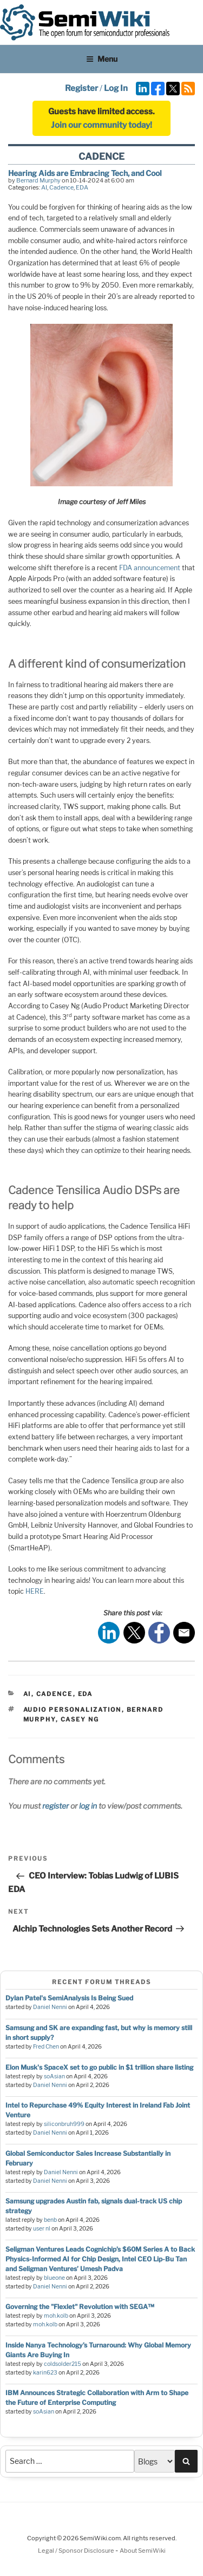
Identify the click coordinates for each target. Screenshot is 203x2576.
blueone (54, 2277)
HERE (34, 1591)
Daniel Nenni (50, 2007)
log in (88, 1805)
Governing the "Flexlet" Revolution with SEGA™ (79, 2307)
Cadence (61, 187)
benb (50, 2219)
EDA (82, 187)
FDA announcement (149, 568)
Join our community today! (101, 125)
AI (44, 187)
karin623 (45, 2372)
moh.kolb (56, 2315)
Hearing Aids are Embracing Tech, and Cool (85, 173)
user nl (41, 2228)
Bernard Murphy (38, 180)
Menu (101, 58)
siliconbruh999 (64, 2124)
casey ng (80, 1719)
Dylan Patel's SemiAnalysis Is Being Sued (69, 1998)
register (55, 1805)
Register (81, 88)
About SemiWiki (143, 2550)
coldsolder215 (62, 2364)
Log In (116, 88)
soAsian (54, 2076)
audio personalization (72, 1709)
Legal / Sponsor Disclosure (76, 2550)
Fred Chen (46, 2046)
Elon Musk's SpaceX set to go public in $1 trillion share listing (99, 2067)
